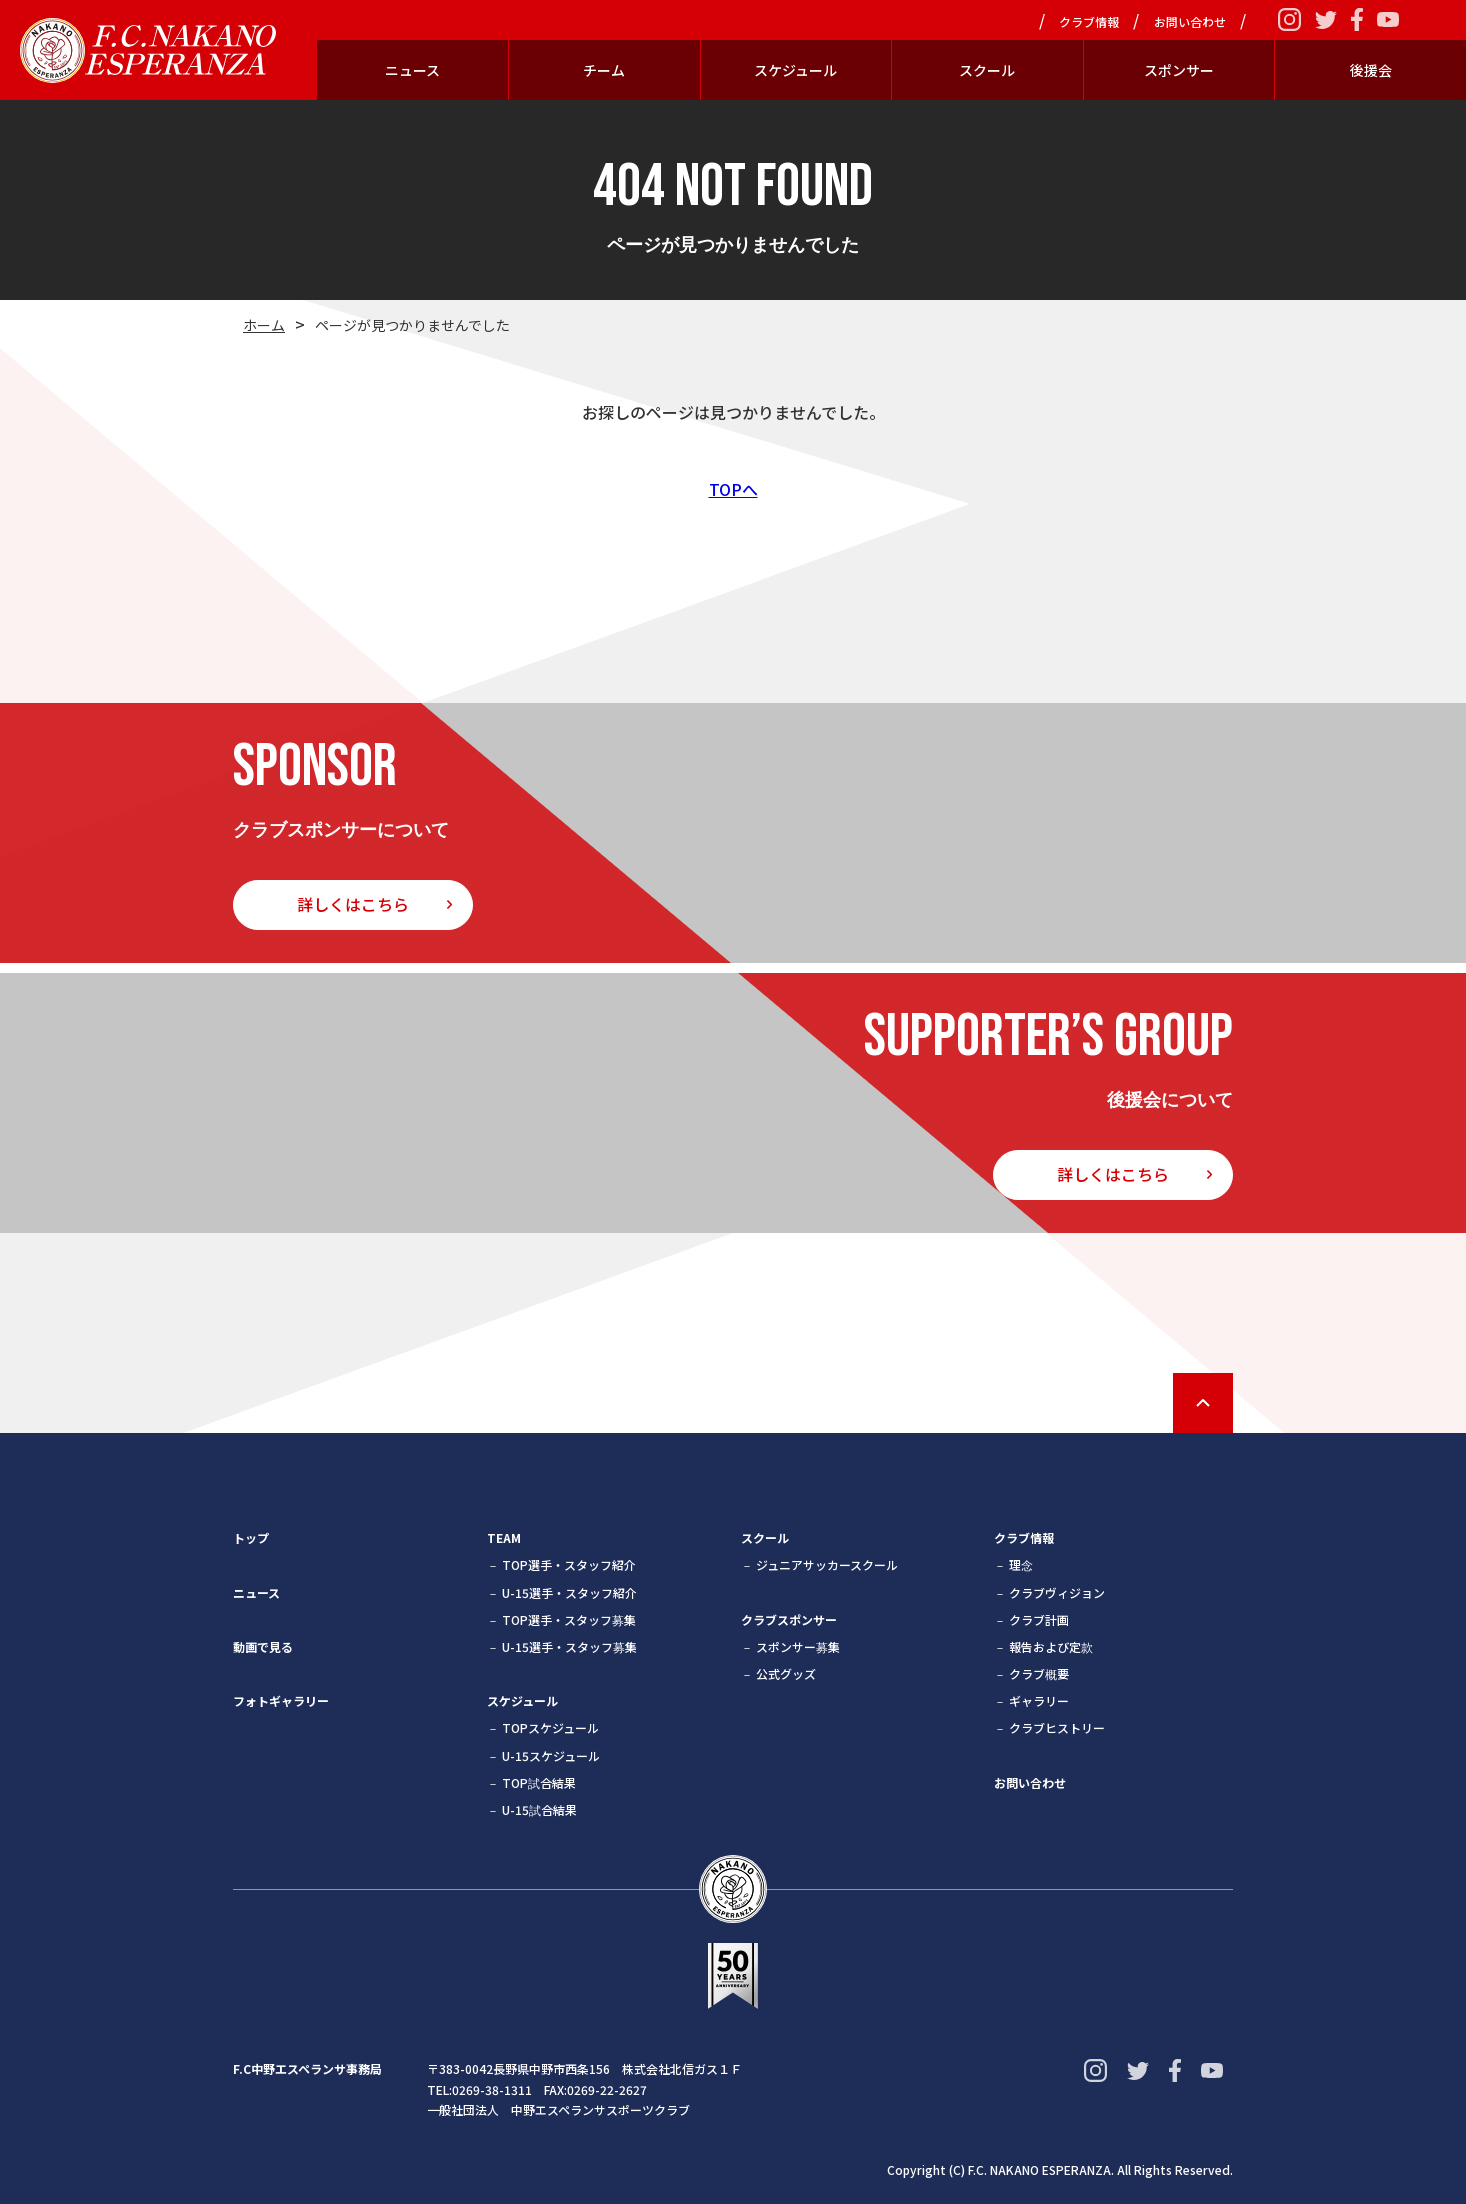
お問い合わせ (1190, 22)
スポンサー (1179, 70)
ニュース (412, 70)
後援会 (1371, 70)
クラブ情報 (1089, 22)
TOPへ (733, 489)
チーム (604, 70)
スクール (987, 70)
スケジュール (795, 70)
